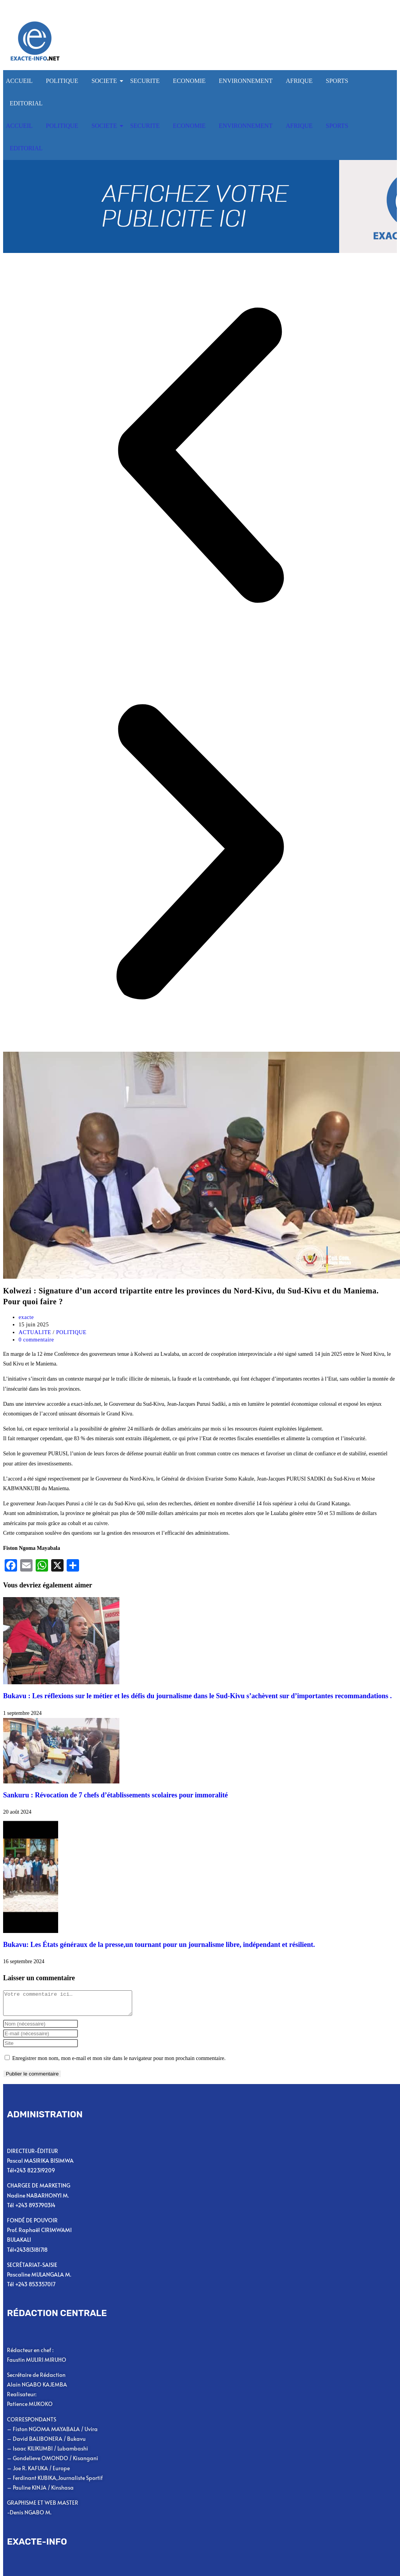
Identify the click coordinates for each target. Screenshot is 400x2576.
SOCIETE (105, 80)
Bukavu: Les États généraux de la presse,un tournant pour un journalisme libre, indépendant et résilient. (159, 1944)
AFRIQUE (299, 80)
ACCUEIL (19, 80)
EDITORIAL (26, 103)
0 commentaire (36, 1340)
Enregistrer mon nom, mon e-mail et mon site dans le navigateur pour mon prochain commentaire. (119, 2063)
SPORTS (337, 80)
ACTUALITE (35, 1332)
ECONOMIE (189, 80)
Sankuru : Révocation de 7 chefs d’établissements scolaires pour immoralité (115, 1795)
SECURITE (145, 80)
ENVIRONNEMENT (246, 80)
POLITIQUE (62, 80)
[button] (200, 456)
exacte (26, 1317)
